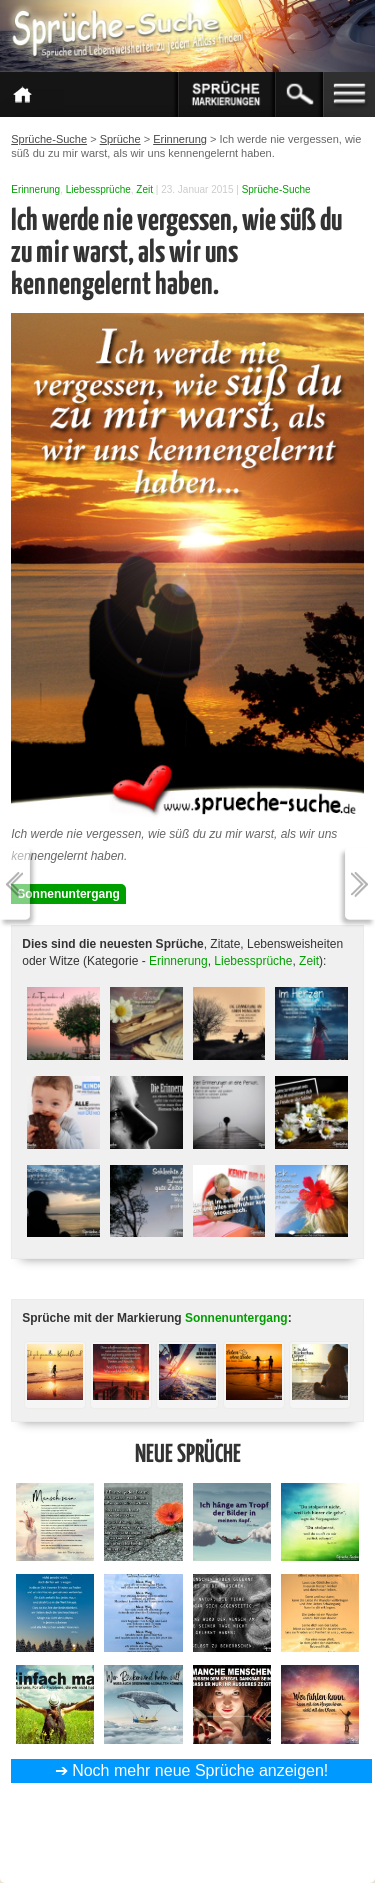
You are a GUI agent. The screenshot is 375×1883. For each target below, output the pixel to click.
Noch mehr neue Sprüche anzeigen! (200, 1770)
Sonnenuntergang (68, 894)
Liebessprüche (98, 189)
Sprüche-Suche (276, 189)
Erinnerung (35, 189)
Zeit (144, 189)
